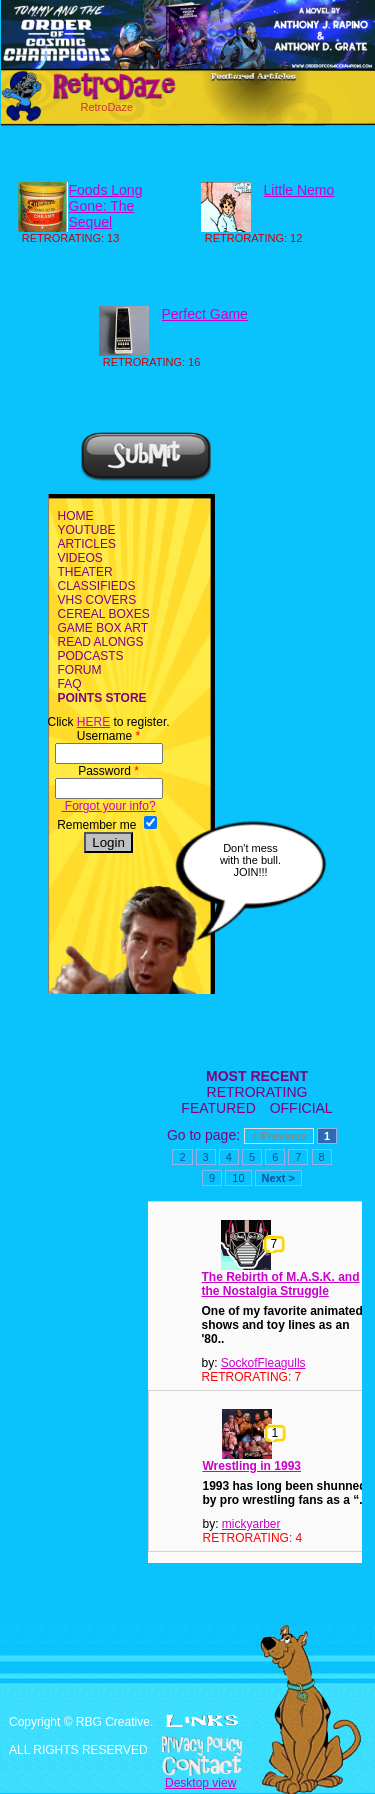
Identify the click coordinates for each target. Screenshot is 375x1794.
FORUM (80, 670)
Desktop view (200, 1783)
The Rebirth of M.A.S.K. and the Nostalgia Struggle (281, 1284)
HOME (76, 516)
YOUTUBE (87, 530)
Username (108, 736)
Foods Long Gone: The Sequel (106, 206)
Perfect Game (205, 314)
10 (238, 1178)
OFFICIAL (301, 1108)
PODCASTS (91, 656)
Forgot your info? (109, 806)
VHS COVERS (97, 600)
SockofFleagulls (263, 1363)
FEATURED (218, 1108)
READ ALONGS (101, 642)
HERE (93, 722)
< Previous (279, 1136)
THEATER (85, 572)
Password (108, 771)
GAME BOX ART (103, 628)
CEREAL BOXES (104, 614)
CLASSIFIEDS (97, 586)
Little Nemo (299, 190)
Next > (278, 1178)
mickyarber (251, 1524)
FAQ (70, 684)
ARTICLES (87, 544)
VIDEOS (80, 558)
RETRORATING (257, 1092)
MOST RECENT (257, 1076)
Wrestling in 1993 (252, 1466)
